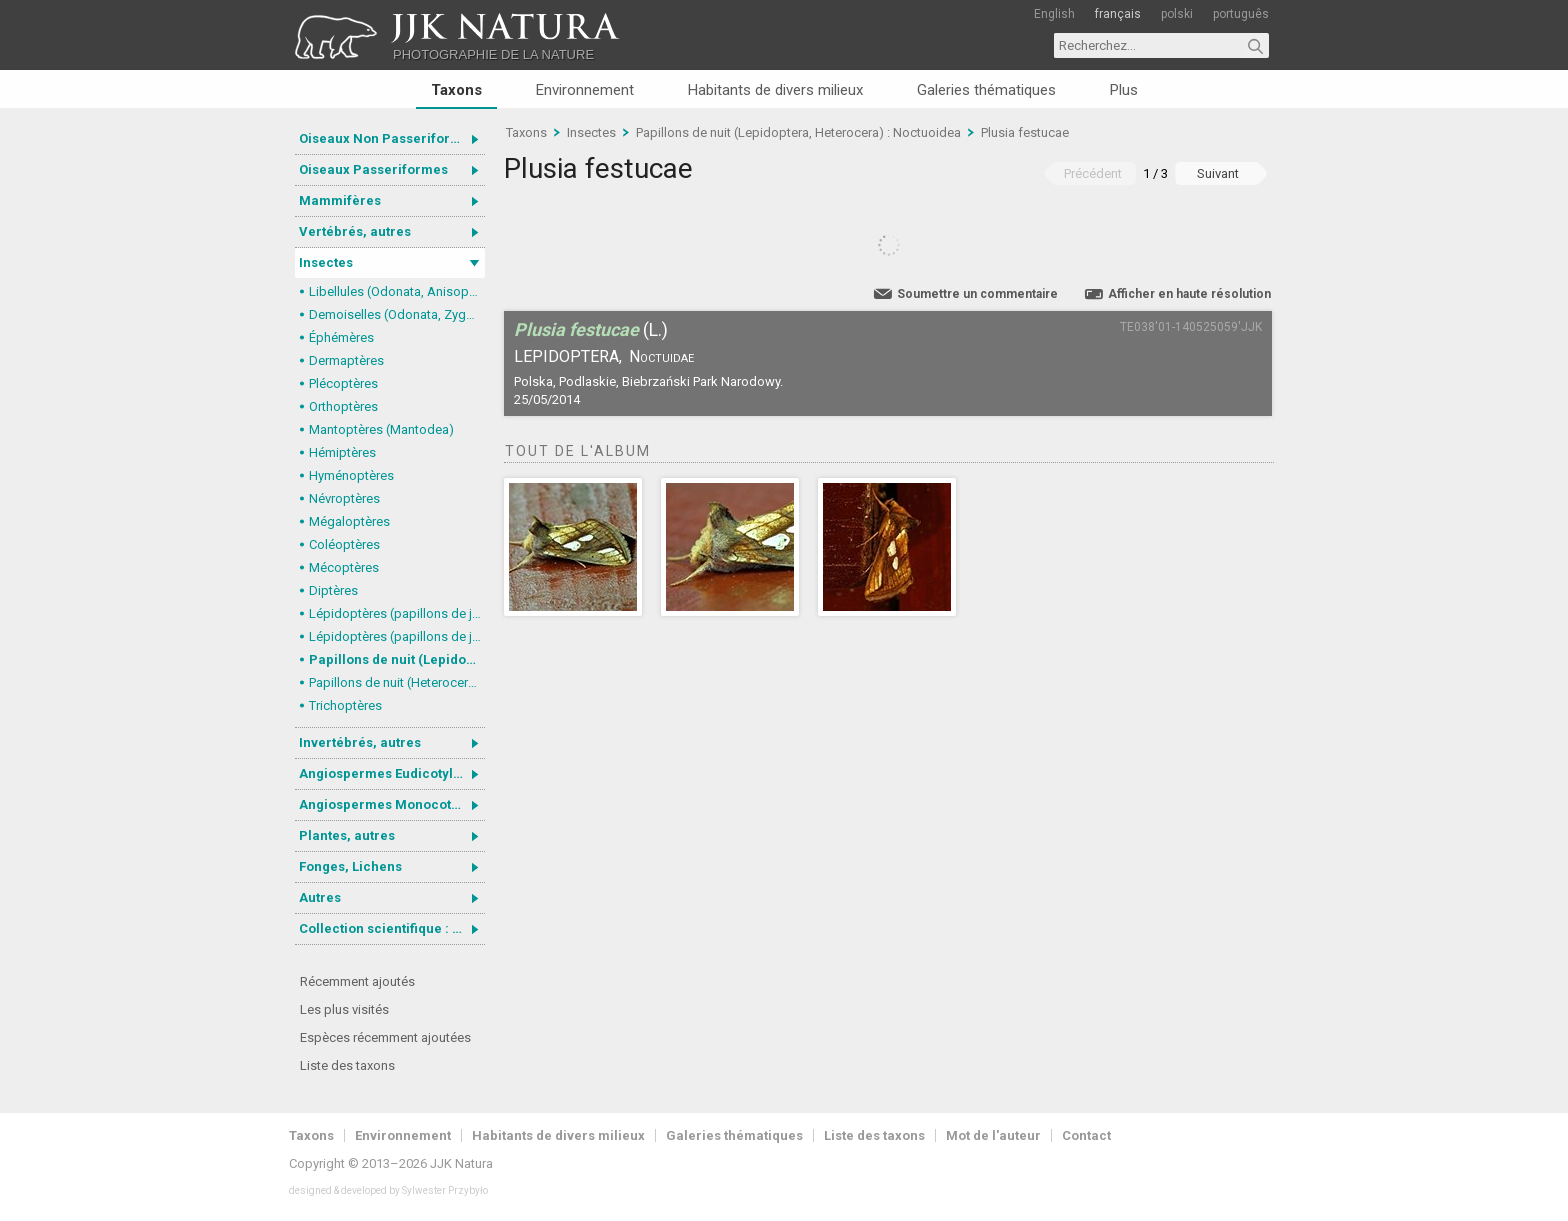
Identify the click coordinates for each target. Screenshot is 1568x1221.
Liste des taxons (347, 1065)
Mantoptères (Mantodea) (381, 429)
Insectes (326, 262)
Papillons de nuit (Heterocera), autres (397, 682)
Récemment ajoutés (357, 981)
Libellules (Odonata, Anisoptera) (397, 291)
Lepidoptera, (568, 356)
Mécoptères (344, 567)
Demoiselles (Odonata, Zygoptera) (397, 314)
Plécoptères (343, 383)
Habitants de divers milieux (775, 90)
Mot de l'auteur (993, 1135)
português (1241, 14)
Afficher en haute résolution (1189, 294)
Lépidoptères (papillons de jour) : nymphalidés (397, 613)
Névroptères (344, 498)
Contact (1086, 1135)
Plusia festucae (1025, 132)
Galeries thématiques (986, 90)
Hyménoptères (351, 475)
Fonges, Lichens (350, 866)
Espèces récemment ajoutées (385, 1037)
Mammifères (340, 200)
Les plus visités (344, 1009)
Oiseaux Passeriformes (373, 169)
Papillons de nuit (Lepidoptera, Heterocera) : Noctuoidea (397, 659)
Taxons (456, 90)
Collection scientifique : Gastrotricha (392, 928)
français (1118, 14)
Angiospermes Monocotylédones (392, 804)
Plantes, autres (347, 835)
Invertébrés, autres (360, 742)
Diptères (333, 590)
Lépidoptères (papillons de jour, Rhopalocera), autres (397, 636)
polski (1177, 14)
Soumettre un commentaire (977, 294)
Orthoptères (343, 406)
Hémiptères (342, 452)
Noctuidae (661, 356)
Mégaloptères (349, 521)
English (1054, 14)
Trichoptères (345, 705)
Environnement (585, 90)
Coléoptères (344, 544)
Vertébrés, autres (355, 231)
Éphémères (341, 337)
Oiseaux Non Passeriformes (388, 138)
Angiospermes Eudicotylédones (392, 773)
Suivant (1218, 173)
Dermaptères (346, 360)
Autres (320, 897)
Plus (1124, 90)
